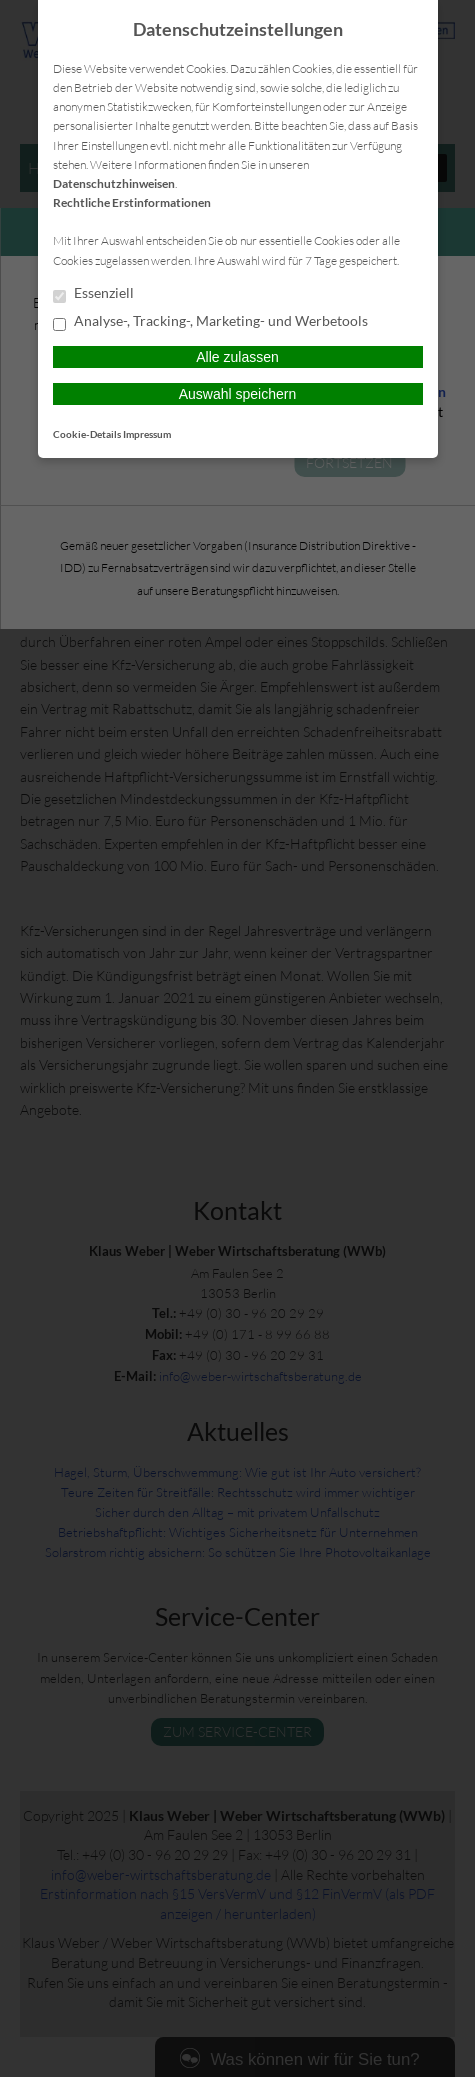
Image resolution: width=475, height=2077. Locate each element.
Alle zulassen (237, 357)
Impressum (147, 434)
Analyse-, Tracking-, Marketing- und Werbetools (210, 322)
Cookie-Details (87, 434)
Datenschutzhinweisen (114, 183)
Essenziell (93, 294)
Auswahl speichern (238, 394)
